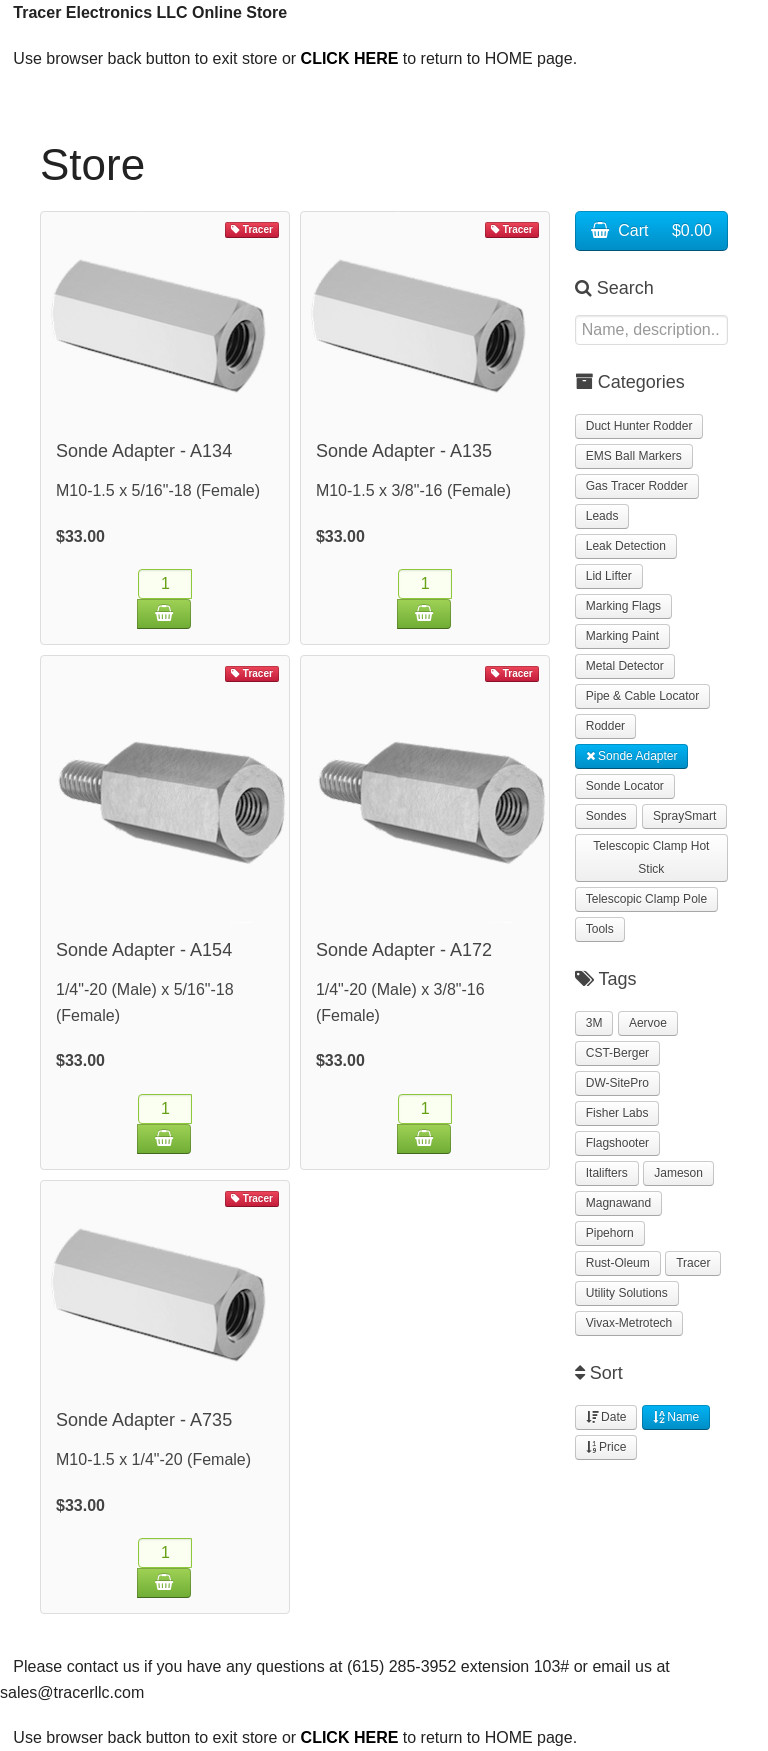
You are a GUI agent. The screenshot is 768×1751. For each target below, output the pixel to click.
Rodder (605, 726)
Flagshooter (617, 1143)
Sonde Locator (625, 786)
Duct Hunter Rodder (639, 426)
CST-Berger (617, 1053)
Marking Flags (623, 606)
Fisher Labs (617, 1113)
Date (606, 1417)
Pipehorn (610, 1233)
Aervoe (648, 1023)
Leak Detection (626, 546)
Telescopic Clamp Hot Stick (651, 857)
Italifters (607, 1173)
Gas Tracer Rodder (637, 486)
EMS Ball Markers (634, 456)
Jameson (678, 1173)
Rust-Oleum (618, 1263)
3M (594, 1023)
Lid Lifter (609, 576)
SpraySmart (684, 816)
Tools (600, 929)
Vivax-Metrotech (629, 1323)
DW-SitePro (617, 1083)
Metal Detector (625, 666)
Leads (602, 516)
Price (606, 1447)
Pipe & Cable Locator (642, 696)
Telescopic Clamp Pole (646, 899)
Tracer (693, 1263)
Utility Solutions (627, 1293)
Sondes (606, 816)
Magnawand (618, 1203)
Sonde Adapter (632, 756)
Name (676, 1417)
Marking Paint (622, 636)
